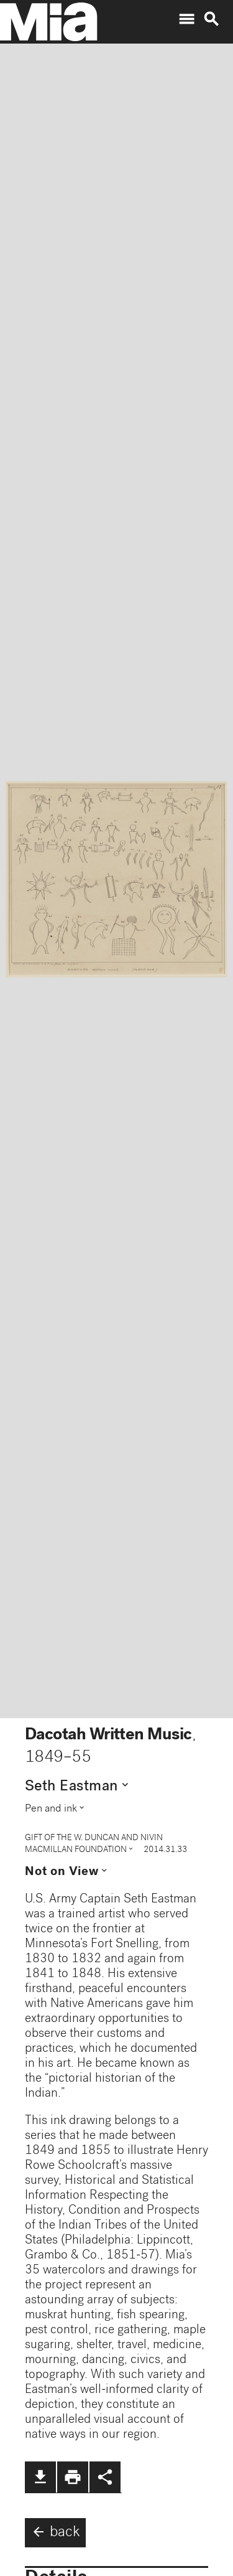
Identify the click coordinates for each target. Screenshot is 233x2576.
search (211, 19)
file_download (40, 2477)
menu (186, 19)
